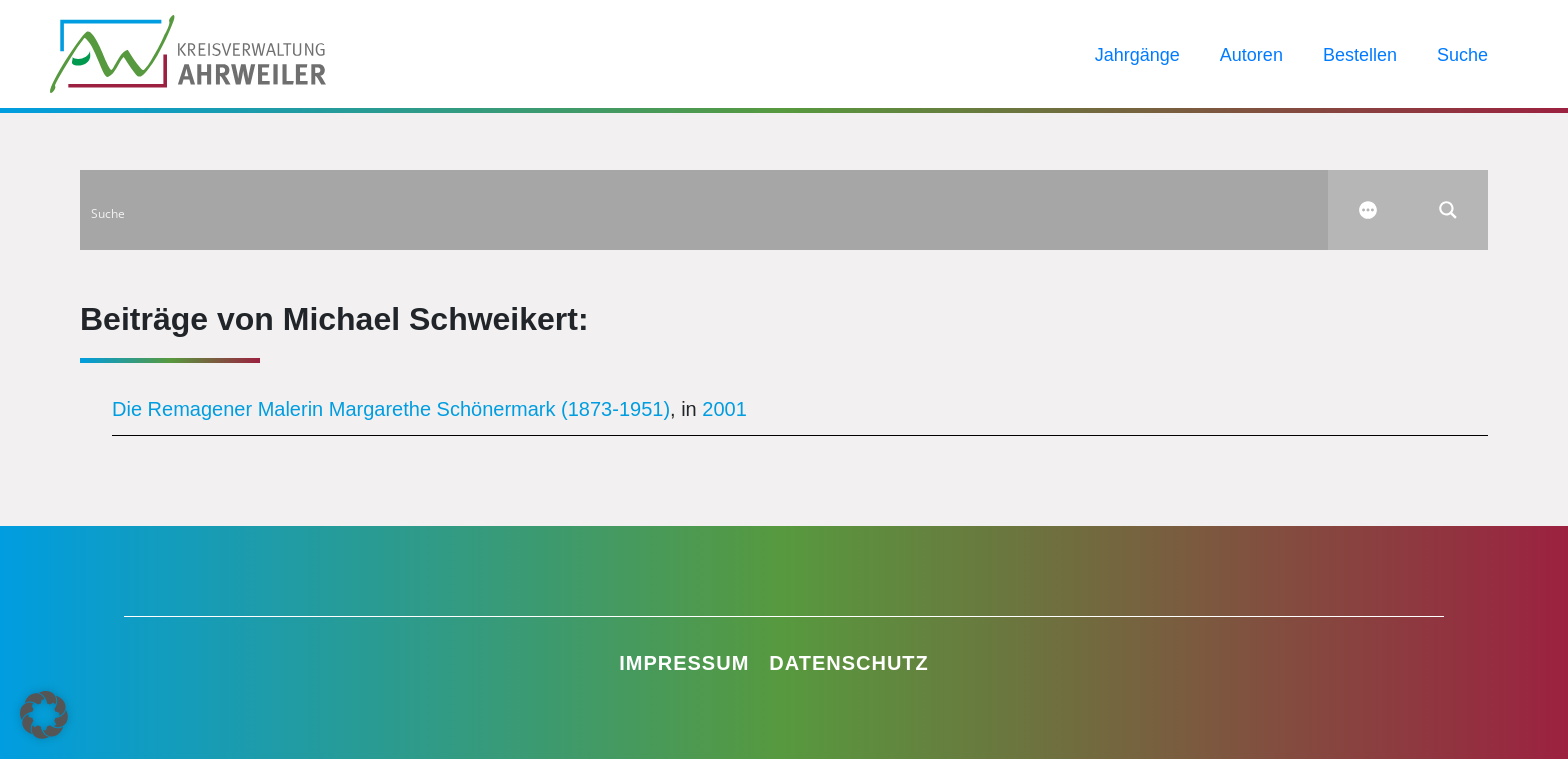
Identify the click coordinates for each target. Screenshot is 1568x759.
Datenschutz (849, 663)
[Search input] (705, 210)
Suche (1462, 55)
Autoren (1251, 55)
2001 (724, 409)
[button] (44, 715)
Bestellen (1360, 55)
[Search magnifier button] (1448, 210)
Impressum (684, 663)
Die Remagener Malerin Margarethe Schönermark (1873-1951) (391, 409)
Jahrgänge (1137, 55)
